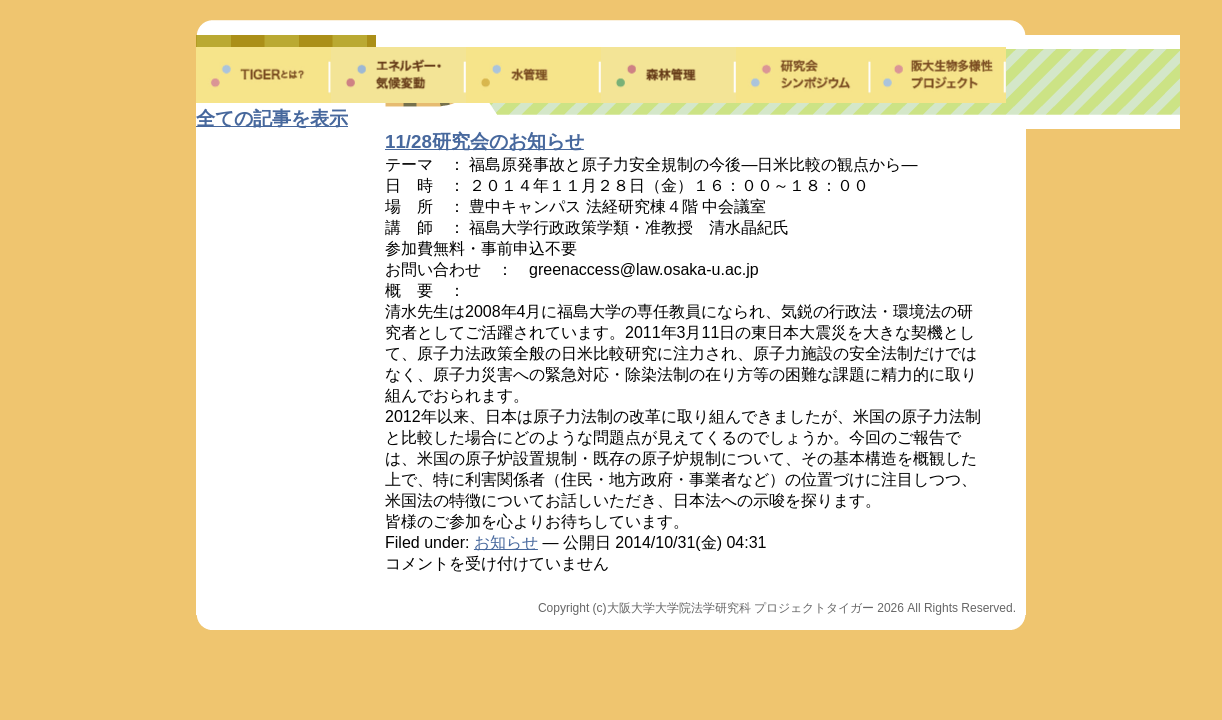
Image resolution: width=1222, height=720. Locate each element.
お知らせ (506, 542)
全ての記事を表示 (272, 118)
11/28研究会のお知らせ (484, 141)
